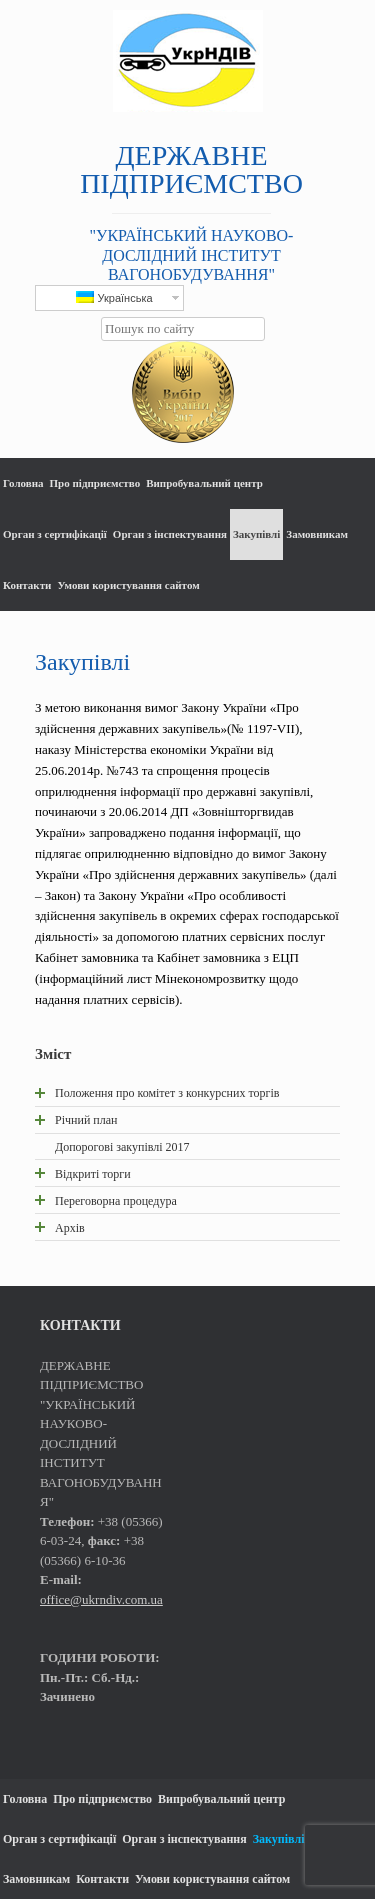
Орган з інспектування (170, 534)
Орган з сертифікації (55, 534)
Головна (23, 483)
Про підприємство (95, 483)
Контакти (27, 585)
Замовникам (317, 534)
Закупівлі (256, 534)
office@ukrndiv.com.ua (101, 1599)
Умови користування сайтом (128, 585)
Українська (114, 297)
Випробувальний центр (204, 483)
